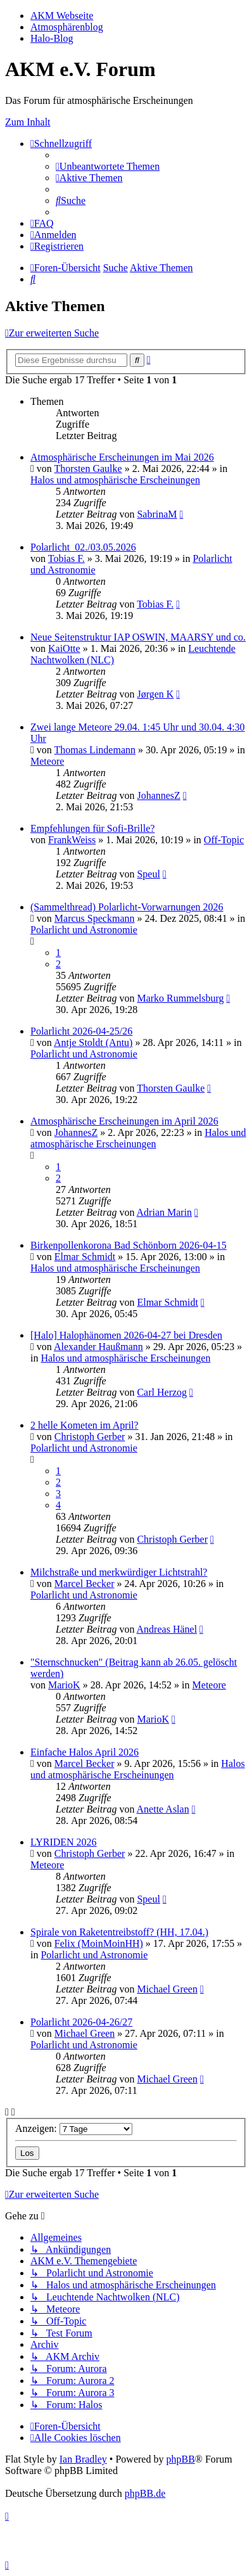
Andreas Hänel (167, 1629)
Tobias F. (66, 558)
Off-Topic (224, 839)
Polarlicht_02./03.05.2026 (83, 547)
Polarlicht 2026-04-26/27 (81, 2022)
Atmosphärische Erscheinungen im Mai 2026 (122, 457)
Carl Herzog (162, 1392)
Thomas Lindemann (94, 749)
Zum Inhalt (28, 122)
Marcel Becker (84, 1583)
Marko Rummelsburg (180, 998)
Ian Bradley (83, 2459)
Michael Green (167, 1989)
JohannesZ (158, 795)
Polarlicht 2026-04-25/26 (81, 1031)
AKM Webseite (61, 15)
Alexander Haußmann (98, 1346)
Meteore (47, 761)
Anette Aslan (163, 1809)
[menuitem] (108, 166)
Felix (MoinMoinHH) (98, 1943)
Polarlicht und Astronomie (83, 929)
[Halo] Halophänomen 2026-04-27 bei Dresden (126, 1335)
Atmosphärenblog (66, 27)
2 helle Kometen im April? (84, 1425)
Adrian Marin (164, 1212)
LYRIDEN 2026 (63, 1842)
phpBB (180, 2459)
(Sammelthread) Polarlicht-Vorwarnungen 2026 (127, 907)
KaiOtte (64, 648)
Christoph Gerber (89, 1436)
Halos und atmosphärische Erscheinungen (115, 480)
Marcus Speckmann (94, 918)
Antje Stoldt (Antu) (93, 1042)
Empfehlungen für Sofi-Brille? (92, 828)
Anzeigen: (73, 2128)
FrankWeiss (72, 839)
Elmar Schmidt (84, 1256)
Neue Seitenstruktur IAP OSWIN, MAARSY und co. (138, 637)
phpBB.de (145, 2493)
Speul (148, 874)
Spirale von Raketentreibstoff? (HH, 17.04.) (119, 1932)
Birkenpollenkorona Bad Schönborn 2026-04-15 (128, 1245)
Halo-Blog (51, 38)
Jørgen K (155, 694)
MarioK (64, 1685)
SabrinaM (157, 514)
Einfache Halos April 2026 (84, 1752)
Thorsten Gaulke (88, 468)
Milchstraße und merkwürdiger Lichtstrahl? (118, 1572)
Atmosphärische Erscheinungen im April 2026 (124, 1121)
